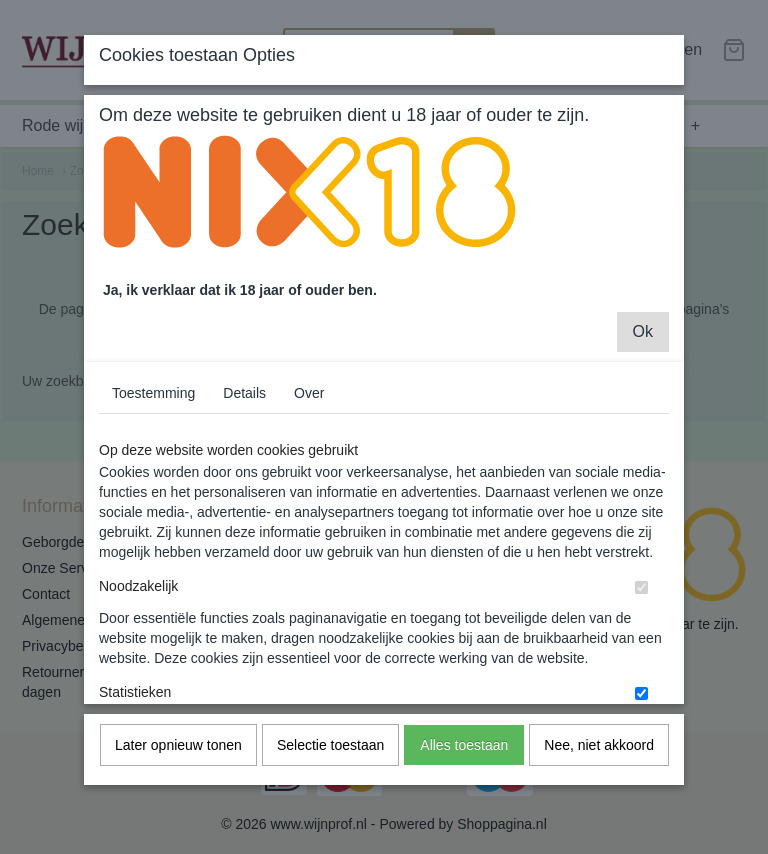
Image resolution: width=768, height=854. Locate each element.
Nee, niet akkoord (599, 767)
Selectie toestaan (330, 767)
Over (309, 415)
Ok (643, 353)
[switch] (641, 609)
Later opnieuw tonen (178, 767)
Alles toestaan (464, 767)
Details (244, 415)
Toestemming (153, 415)
